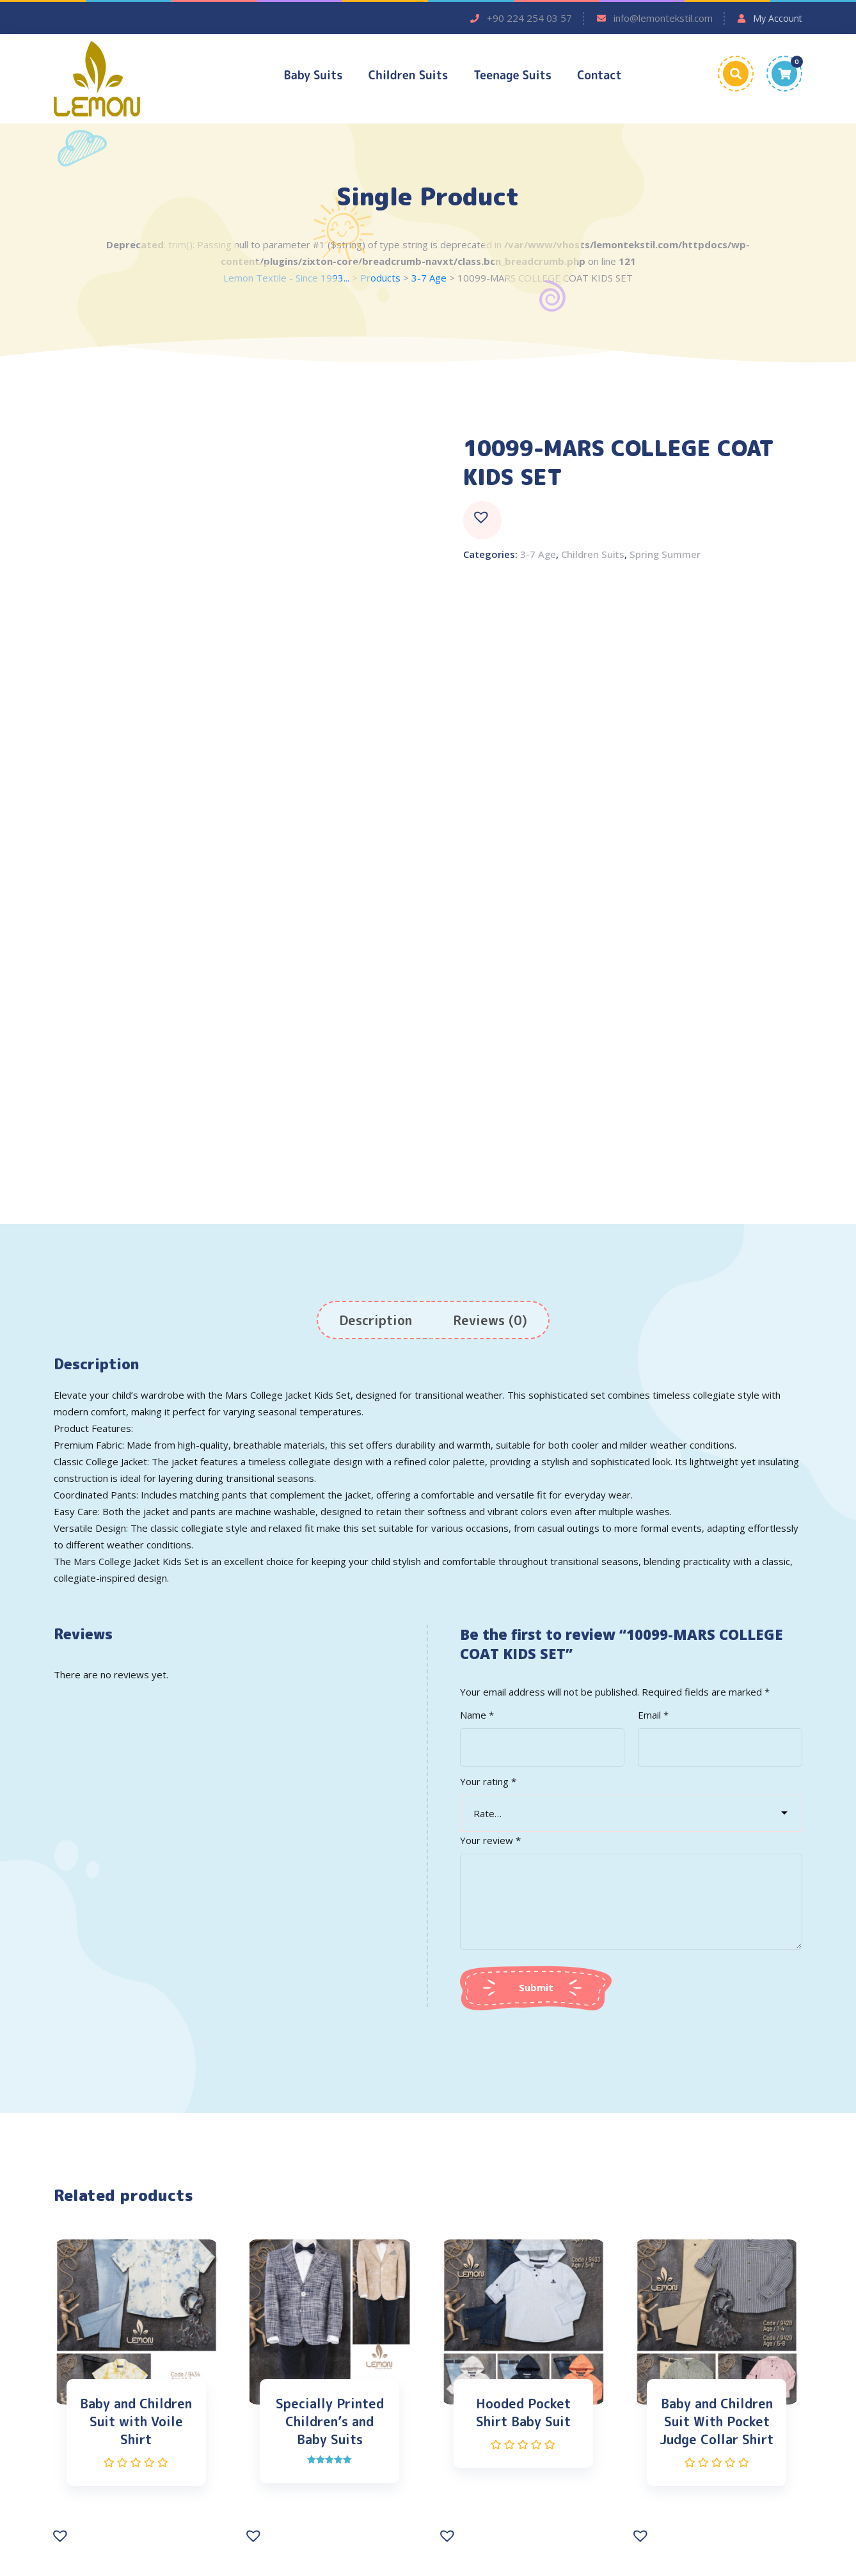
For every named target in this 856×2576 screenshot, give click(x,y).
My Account (777, 18)
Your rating (488, 1782)
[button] (482, 521)
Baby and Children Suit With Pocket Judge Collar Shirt (716, 2422)
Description (375, 1321)
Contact (599, 75)
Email (653, 1716)
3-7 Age (538, 555)
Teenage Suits (512, 75)
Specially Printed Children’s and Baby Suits (330, 2422)
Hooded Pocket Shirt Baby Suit (523, 2413)
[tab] (375, 1321)
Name (477, 1716)
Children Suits (408, 75)
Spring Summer (665, 555)
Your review (490, 1841)
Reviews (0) (490, 1321)
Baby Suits (313, 75)
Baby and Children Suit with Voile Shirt (136, 2422)
